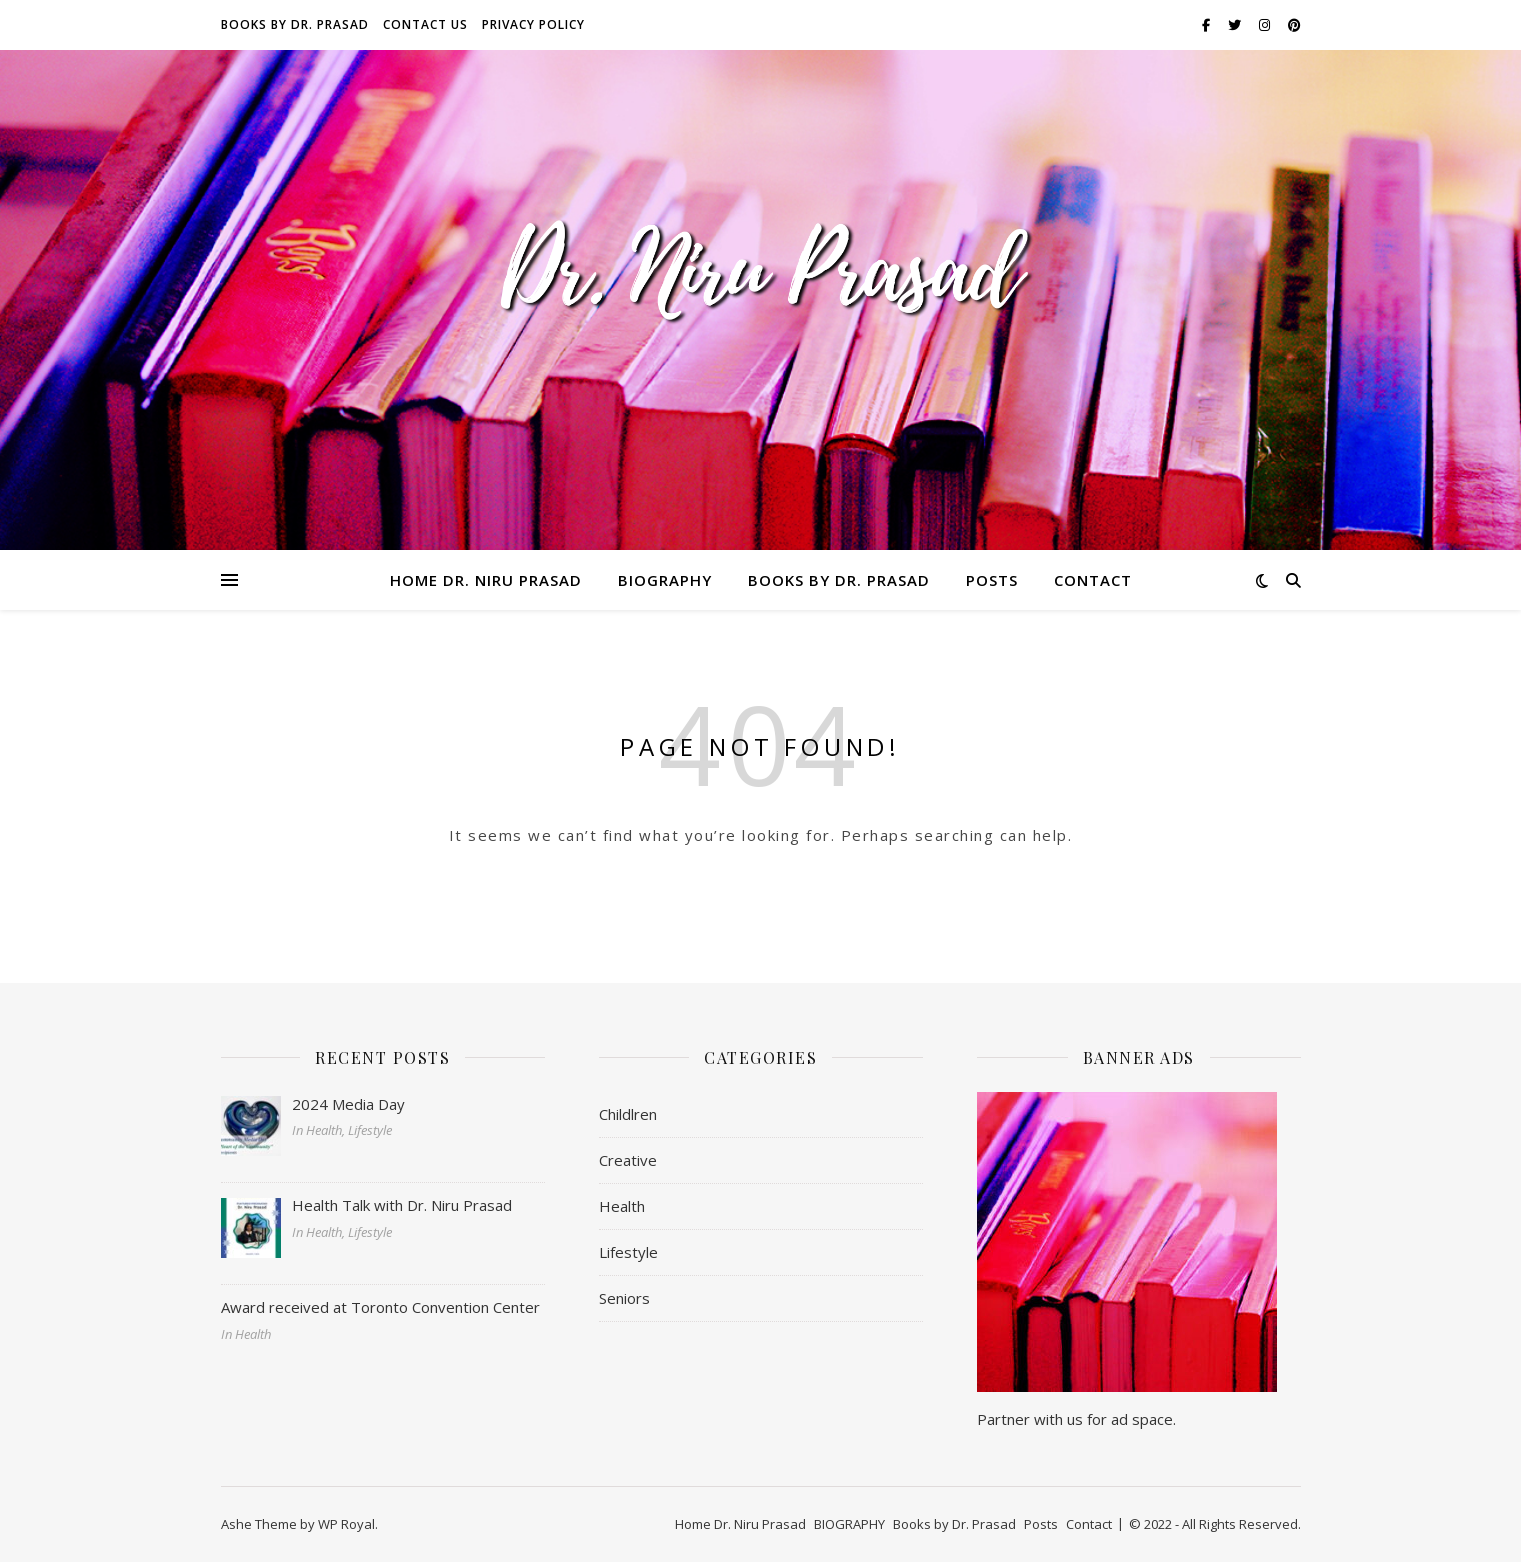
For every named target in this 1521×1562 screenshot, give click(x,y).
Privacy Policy (533, 24)
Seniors (624, 1298)
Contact (1093, 580)
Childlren (628, 1114)
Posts (992, 580)
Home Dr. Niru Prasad (486, 580)
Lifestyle (628, 1252)
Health (622, 1206)
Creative (628, 1160)
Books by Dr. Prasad (295, 24)
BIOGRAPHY (665, 580)
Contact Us (425, 24)
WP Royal (346, 1524)
